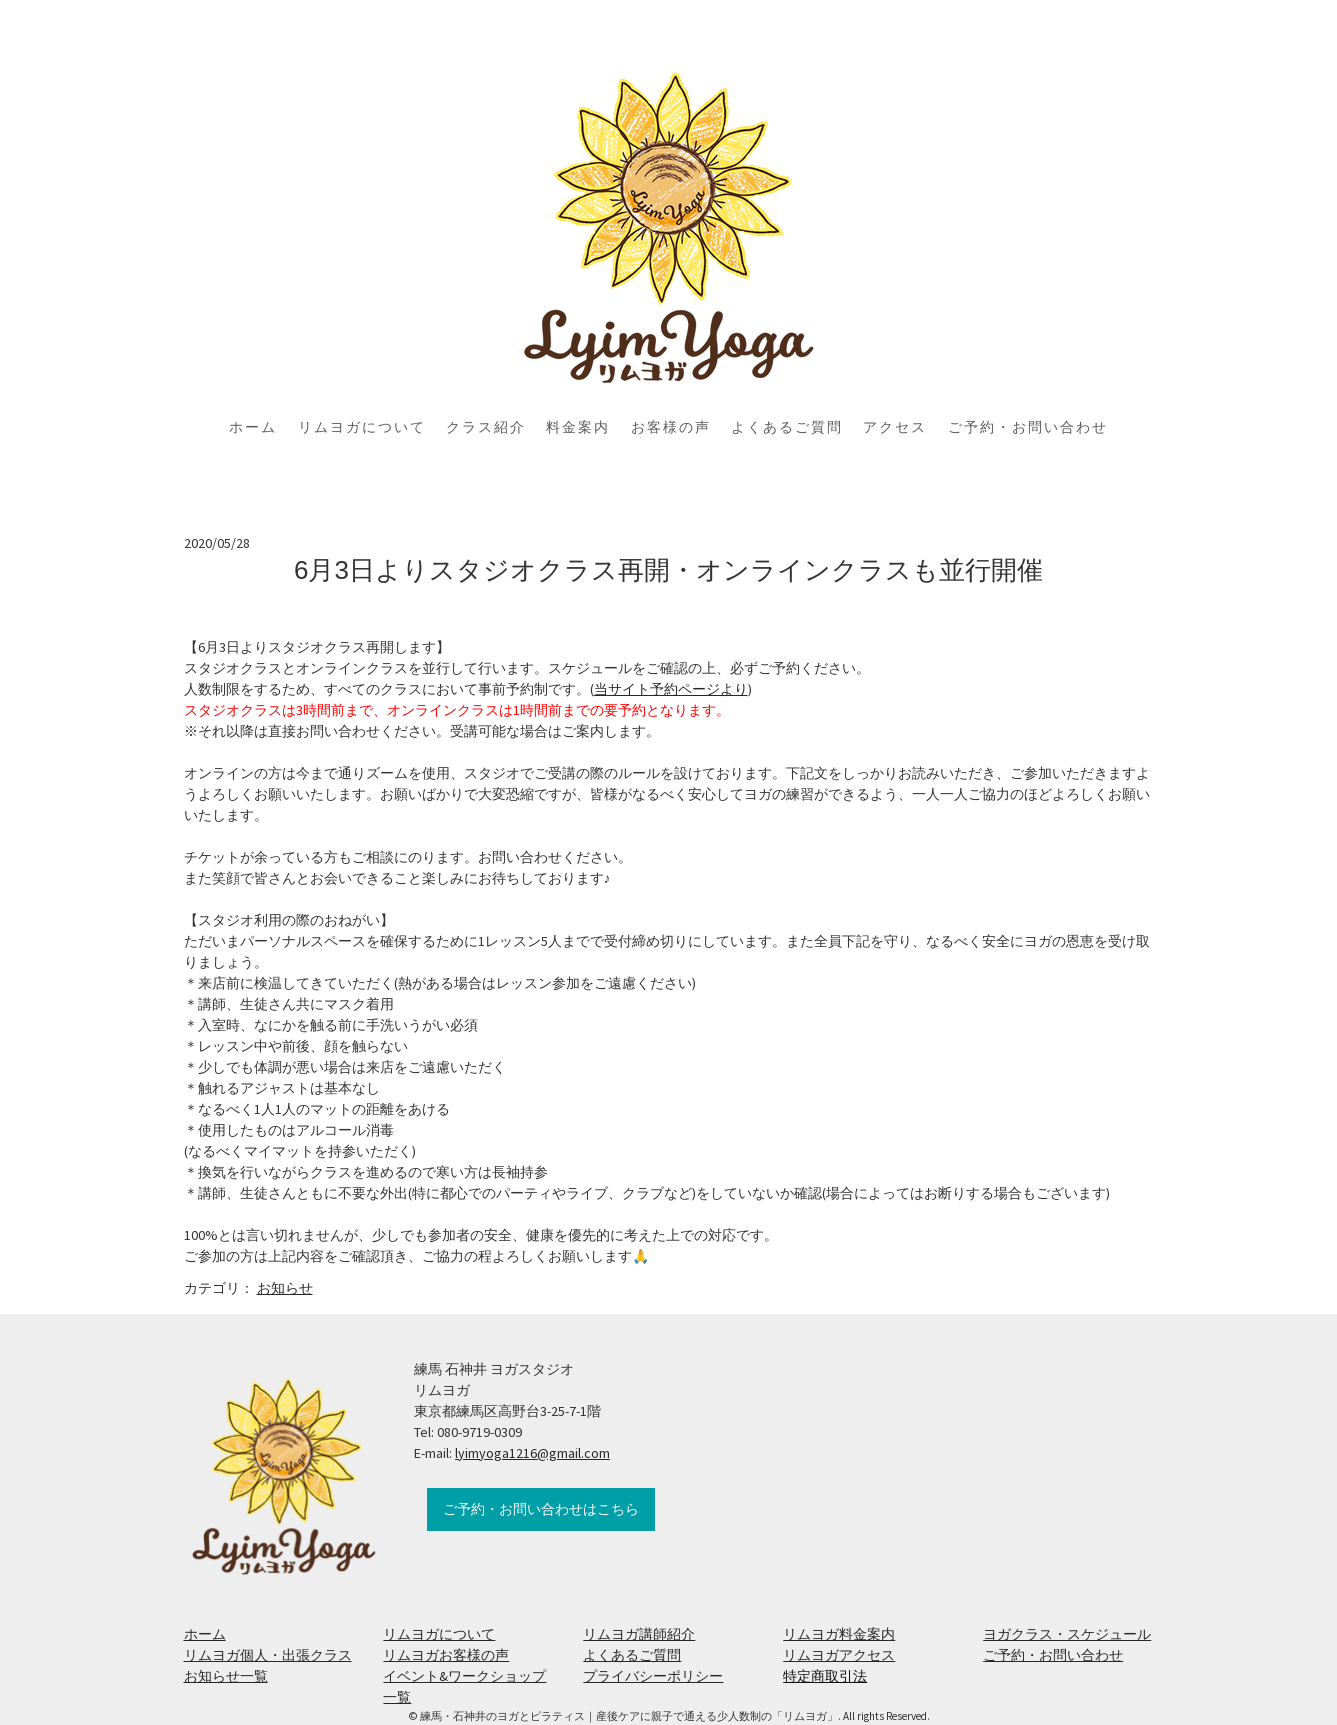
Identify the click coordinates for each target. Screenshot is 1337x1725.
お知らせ (285, 1288)
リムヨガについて (362, 427)
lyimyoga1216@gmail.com (532, 1453)
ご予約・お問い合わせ (1028, 427)
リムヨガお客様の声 (446, 1655)
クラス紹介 (486, 427)
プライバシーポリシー (653, 1676)
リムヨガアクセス (839, 1655)
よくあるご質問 (787, 427)
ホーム (253, 427)
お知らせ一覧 (226, 1676)
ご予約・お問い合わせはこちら (541, 1509)
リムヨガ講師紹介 (639, 1634)
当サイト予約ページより (671, 689)
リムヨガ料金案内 (839, 1634)
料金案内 (578, 427)
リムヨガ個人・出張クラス (268, 1655)
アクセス (895, 427)
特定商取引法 (825, 1676)
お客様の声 (671, 427)
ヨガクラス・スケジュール (1067, 1634)
